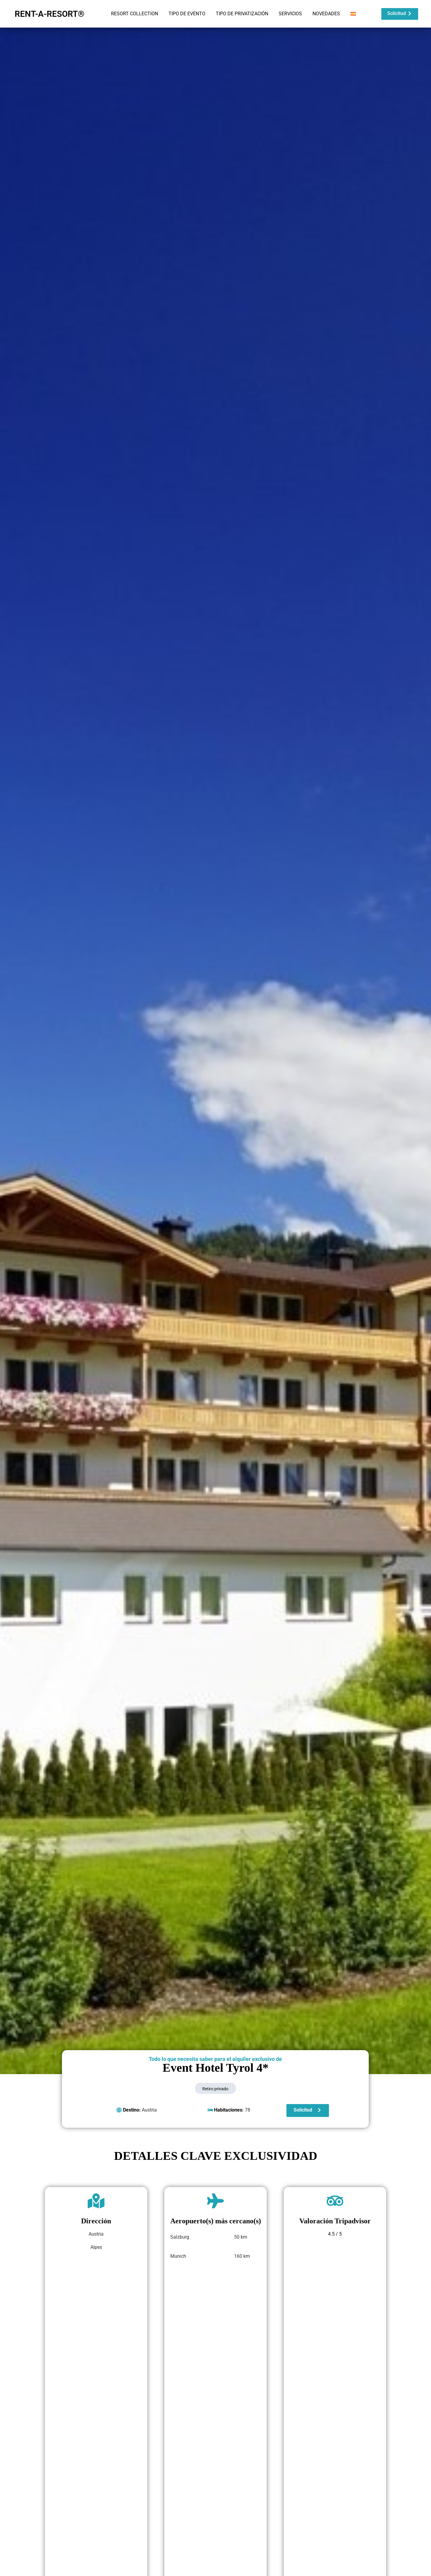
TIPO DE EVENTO (187, 13)
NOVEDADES (326, 13)
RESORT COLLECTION (134, 13)
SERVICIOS (290, 13)
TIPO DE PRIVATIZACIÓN (242, 13)
